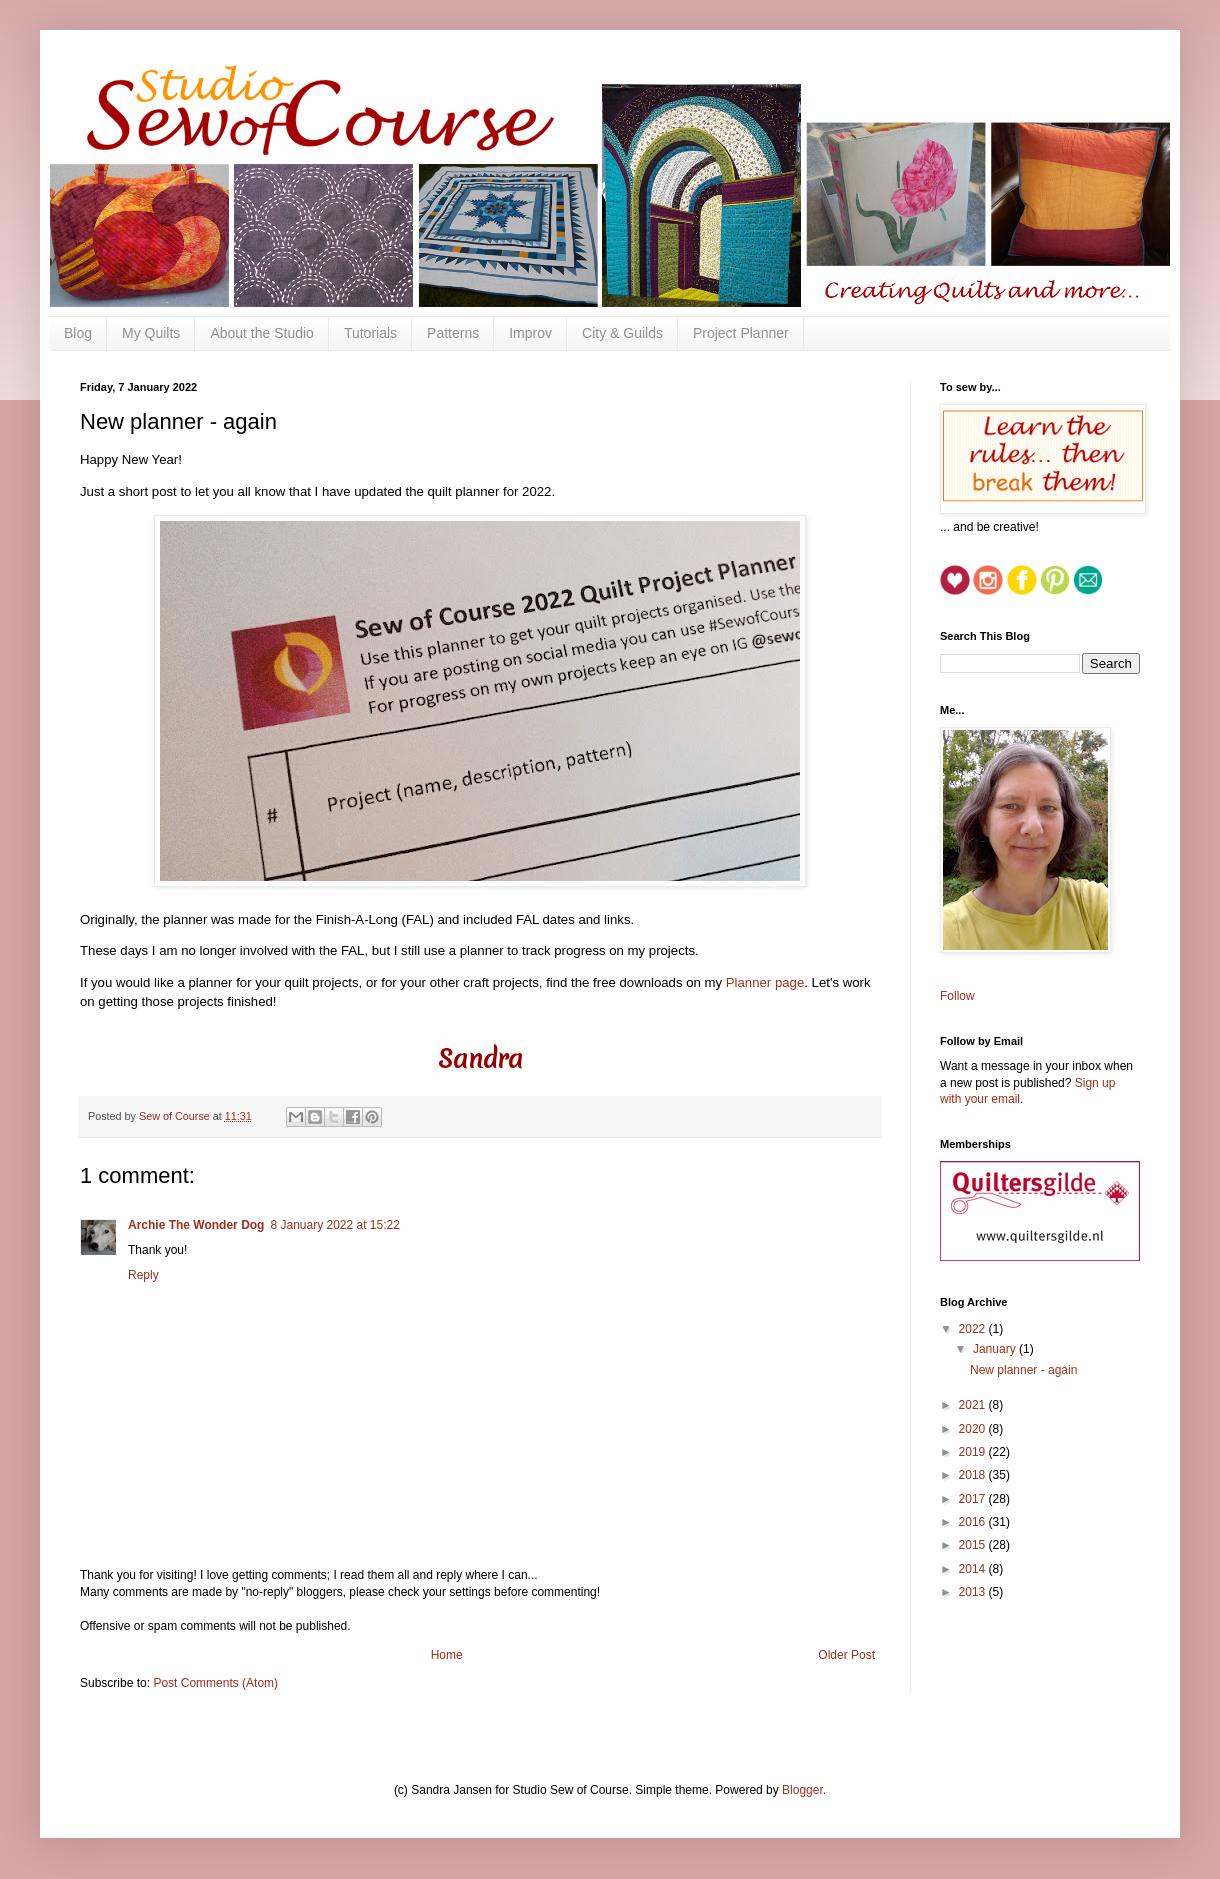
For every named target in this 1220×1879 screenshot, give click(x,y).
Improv (530, 333)
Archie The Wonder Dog (196, 1225)
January (996, 1349)
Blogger (802, 1790)
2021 (974, 1405)
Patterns (453, 333)
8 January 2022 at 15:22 (334, 1225)
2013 (974, 1592)
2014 (974, 1569)
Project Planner (741, 333)
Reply (143, 1275)
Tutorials (370, 333)
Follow (957, 996)
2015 (974, 1545)
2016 (974, 1522)
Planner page (765, 982)
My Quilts (151, 333)
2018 (974, 1475)
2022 (974, 1329)
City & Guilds (622, 333)
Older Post (846, 1655)
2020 (974, 1429)
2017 (974, 1499)
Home (447, 1655)
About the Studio (262, 333)
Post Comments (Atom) (215, 1683)
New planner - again (1023, 1370)
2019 (974, 1452)
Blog (78, 333)
